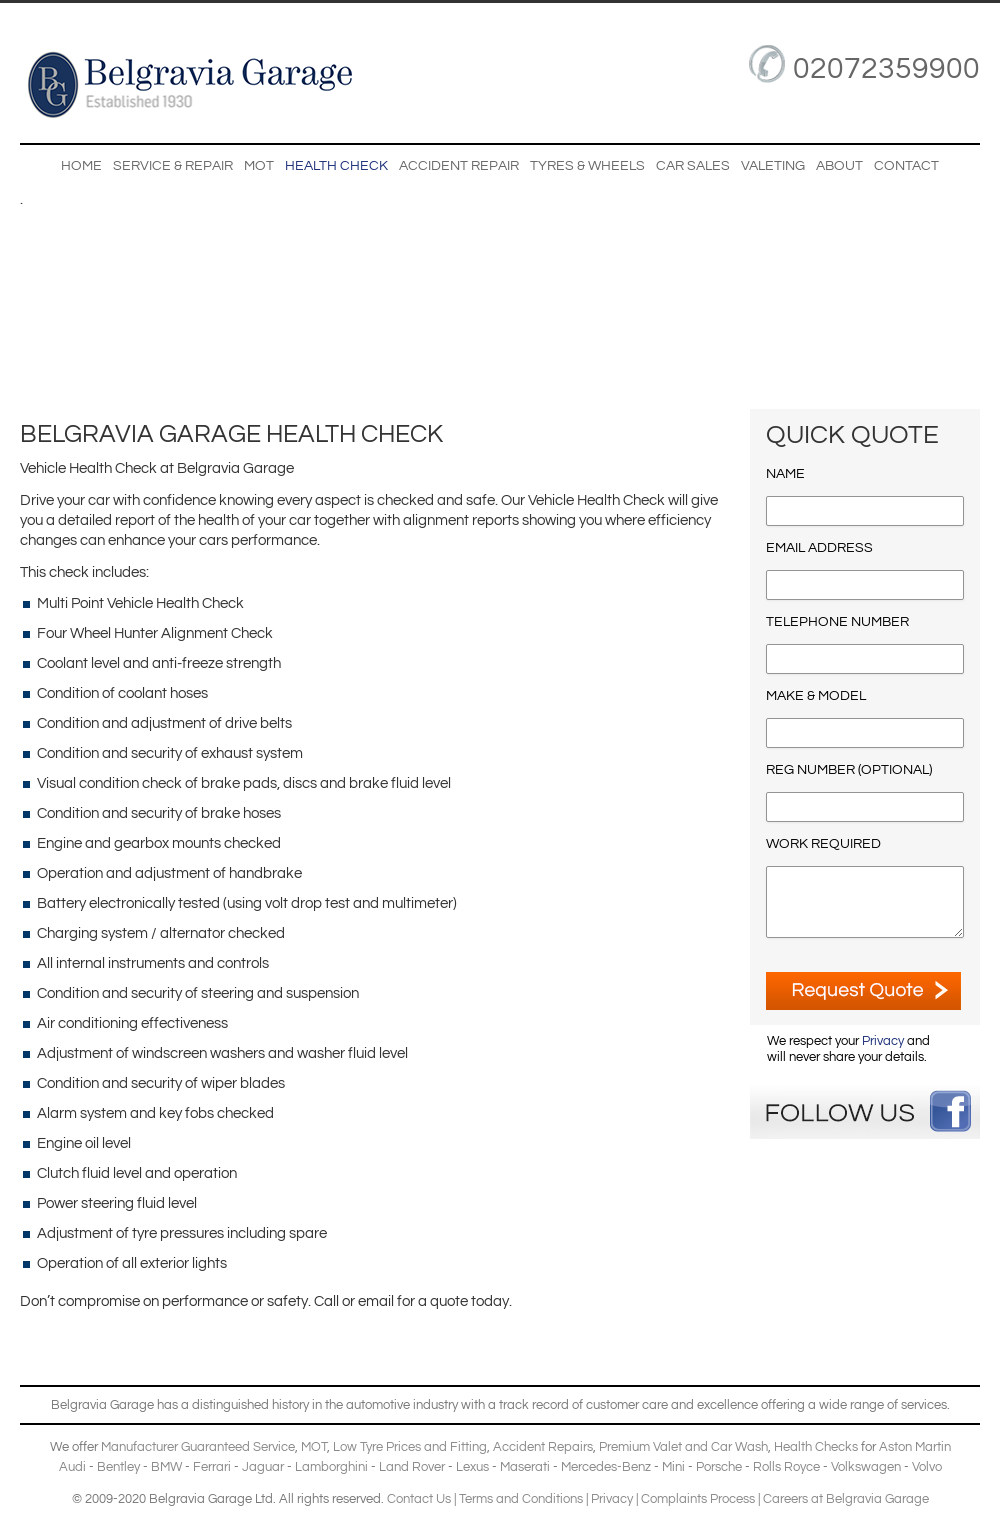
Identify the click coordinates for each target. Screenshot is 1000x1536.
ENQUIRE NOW (863, 991)
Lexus (472, 1467)
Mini (673, 1467)
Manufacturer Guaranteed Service (198, 1447)
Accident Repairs (543, 1447)
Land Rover (412, 1467)
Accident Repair (459, 166)
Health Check (336, 166)
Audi (72, 1467)
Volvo (927, 1467)
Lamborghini (331, 1467)
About (839, 166)
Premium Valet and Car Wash (683, 1447)
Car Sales (693, 166)
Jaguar (263, 1467)
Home (81, 166)
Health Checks (816, 1447)
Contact (906, 166)
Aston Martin (915, 1447)
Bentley (118, 1467)
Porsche (719, 1467)
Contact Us (419, 1499)
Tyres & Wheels (587, 166)
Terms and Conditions (521, 1499)
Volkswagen (866, 1467)
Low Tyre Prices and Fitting (410, 1447)
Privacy (883, 1041)
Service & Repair (173, 166)
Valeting (773, 166)
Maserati (525, 1467)
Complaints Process (698, 1499)
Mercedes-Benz (606, 1467)
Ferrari (212, 1467)
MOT (259, 166)
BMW (166, 1467)
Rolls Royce (786, 1467)
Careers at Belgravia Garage (846, 1499)
